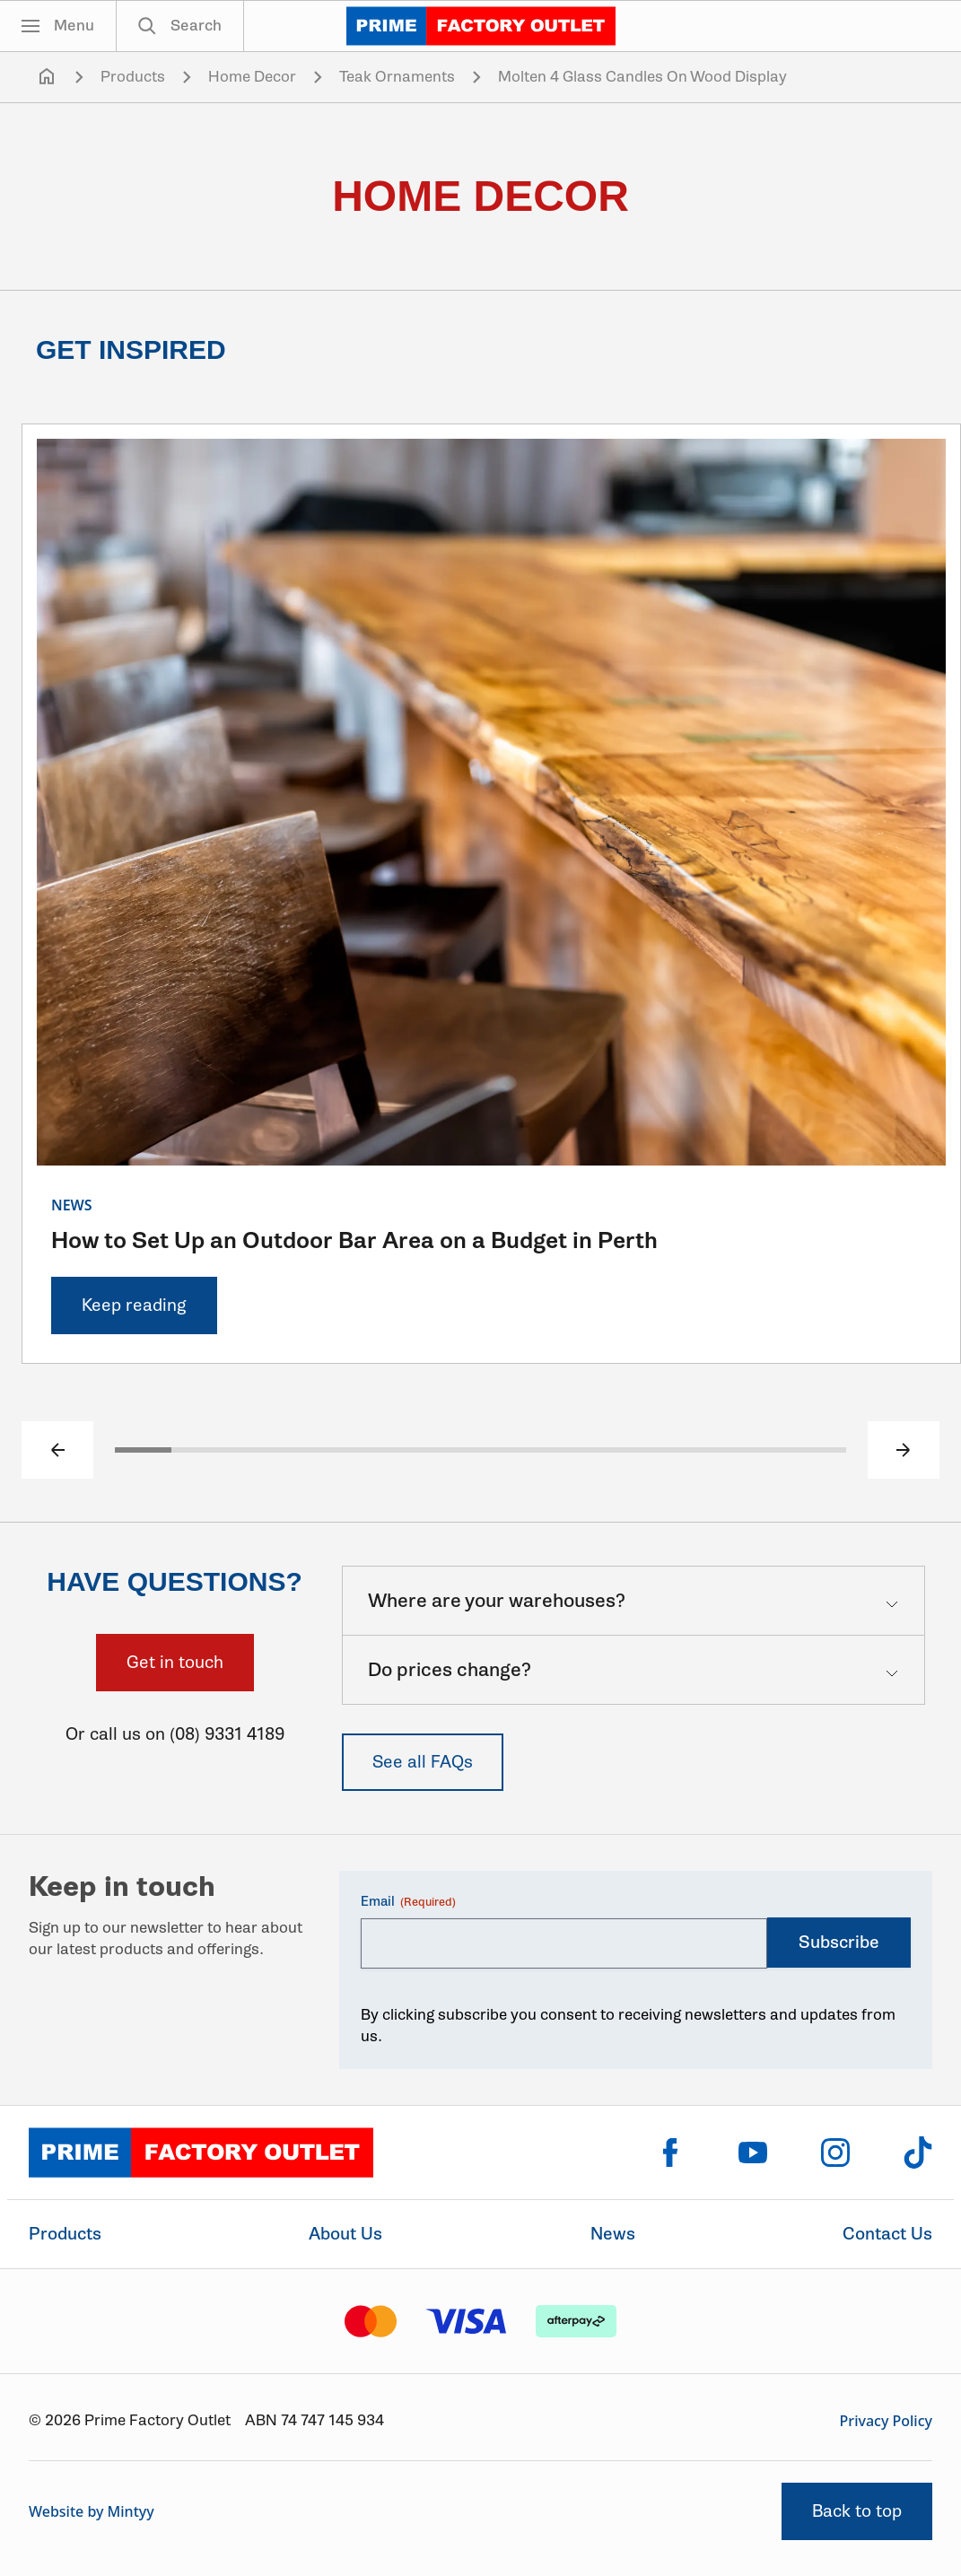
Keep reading (134, 1305)
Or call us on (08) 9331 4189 (175, 1734)
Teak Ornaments (397, 76)
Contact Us (887, 2233)
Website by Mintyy (91, 2511)
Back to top (857, 2511)
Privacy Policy (886, 2421)
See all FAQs (422, 1761)
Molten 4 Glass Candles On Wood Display (642, 76)
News (612, 2233)
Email (408, 1901)
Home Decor (252, 76)
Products (132, 76)
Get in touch (175, 1662)
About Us (345, 2233)
